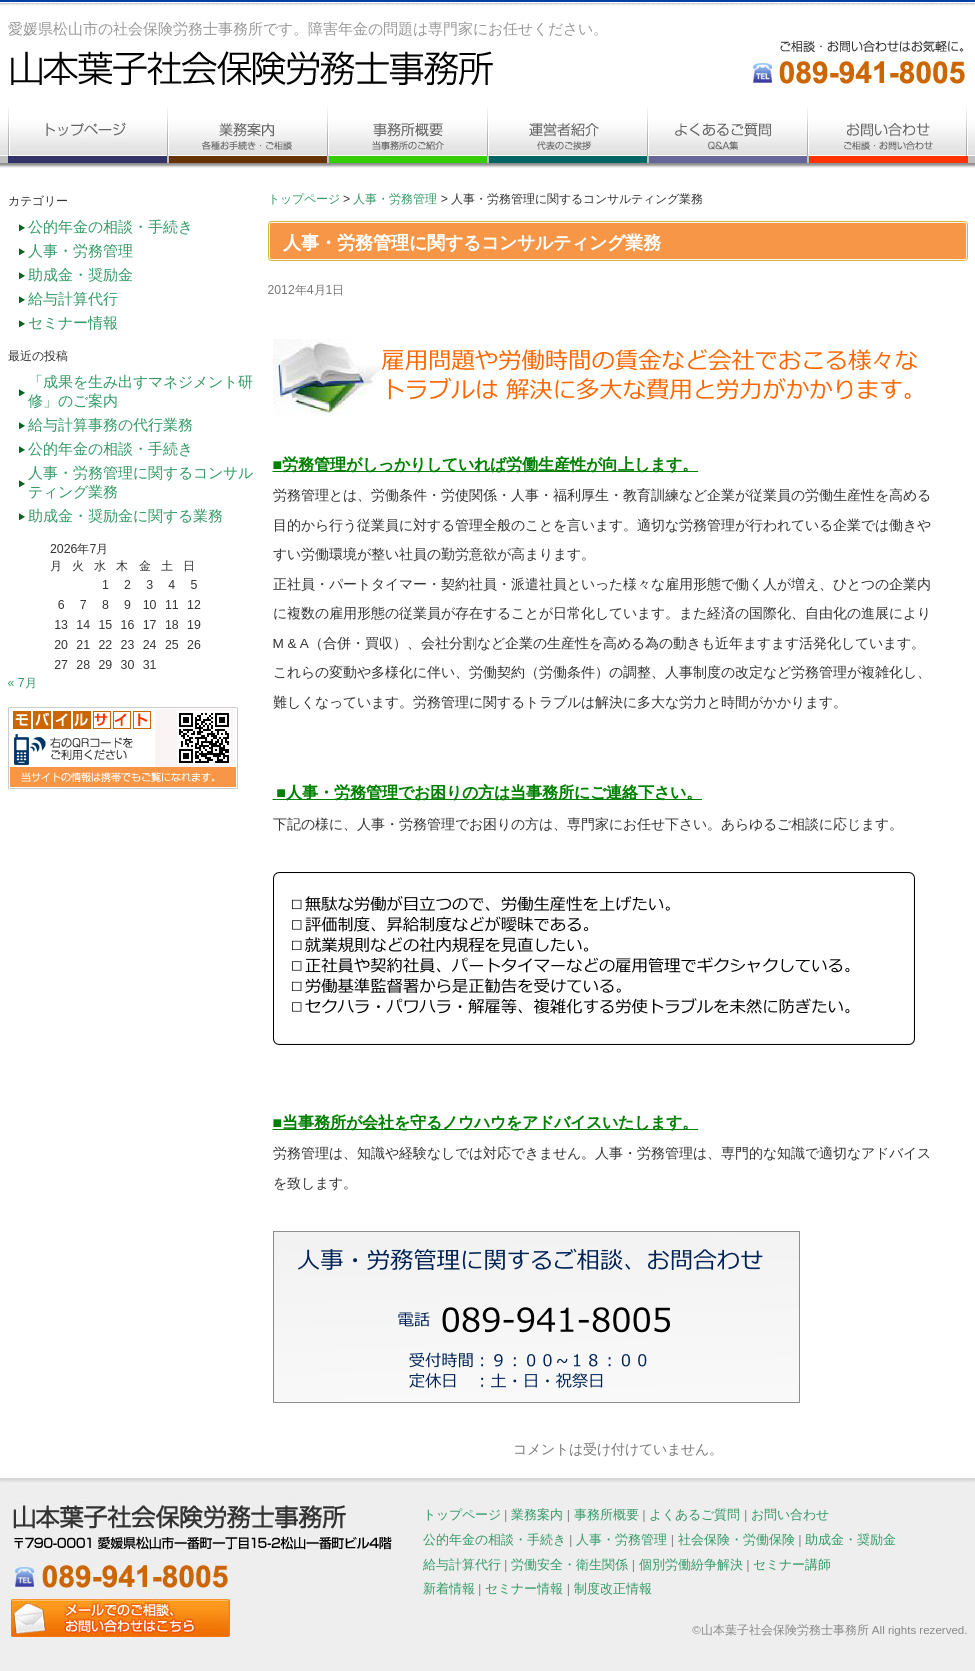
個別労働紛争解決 (691, 1564)
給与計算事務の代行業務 (110, 425)
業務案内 (537, 1514)
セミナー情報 (73, 323)
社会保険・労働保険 (736, 1539)
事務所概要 (606, 1514)
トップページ (304, 199)
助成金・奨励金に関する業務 (125, 516)
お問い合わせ (790, 1514)
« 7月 (22, 683)
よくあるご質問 (694, 1514)
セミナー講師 (792, 1564)
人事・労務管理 (395, 199)
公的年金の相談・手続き (110, 227)
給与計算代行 (73, 299)
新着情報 (449, 1588)
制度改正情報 (613, 1588)
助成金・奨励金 (80, 275)
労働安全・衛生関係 (569, 1564)
